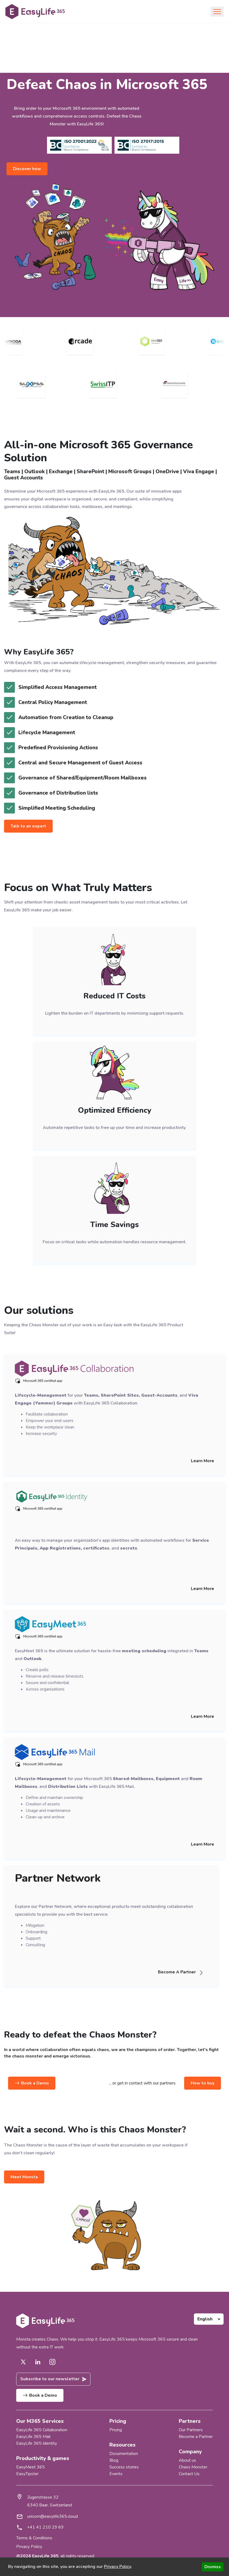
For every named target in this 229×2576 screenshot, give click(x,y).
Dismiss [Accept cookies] (212, 2567)
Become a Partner (196, 2436)
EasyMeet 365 (30, 2466)
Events (116, 2473)
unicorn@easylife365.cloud (52, 2515)
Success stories (124, 2466)
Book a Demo (32, 2083)
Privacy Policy (29, 2545)
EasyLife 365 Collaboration (41, 2430)
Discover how (27, 169)
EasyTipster (27, 2473)
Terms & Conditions (34, 2537)
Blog (113, 2460)
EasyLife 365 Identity (36, 2443)
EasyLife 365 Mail (33, 2436)
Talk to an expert (28, 826)
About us (187, 2460)
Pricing (115, 2430)
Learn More (202, 1461)
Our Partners (191, 2430)
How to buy (202, 2083)
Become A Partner (183, 1972)
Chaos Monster (193, 2466)
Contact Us (189, 2473)
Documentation (123, 2453)
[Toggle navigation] (217, 11)
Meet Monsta (24, 2177)
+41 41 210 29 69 (45, 2526)
